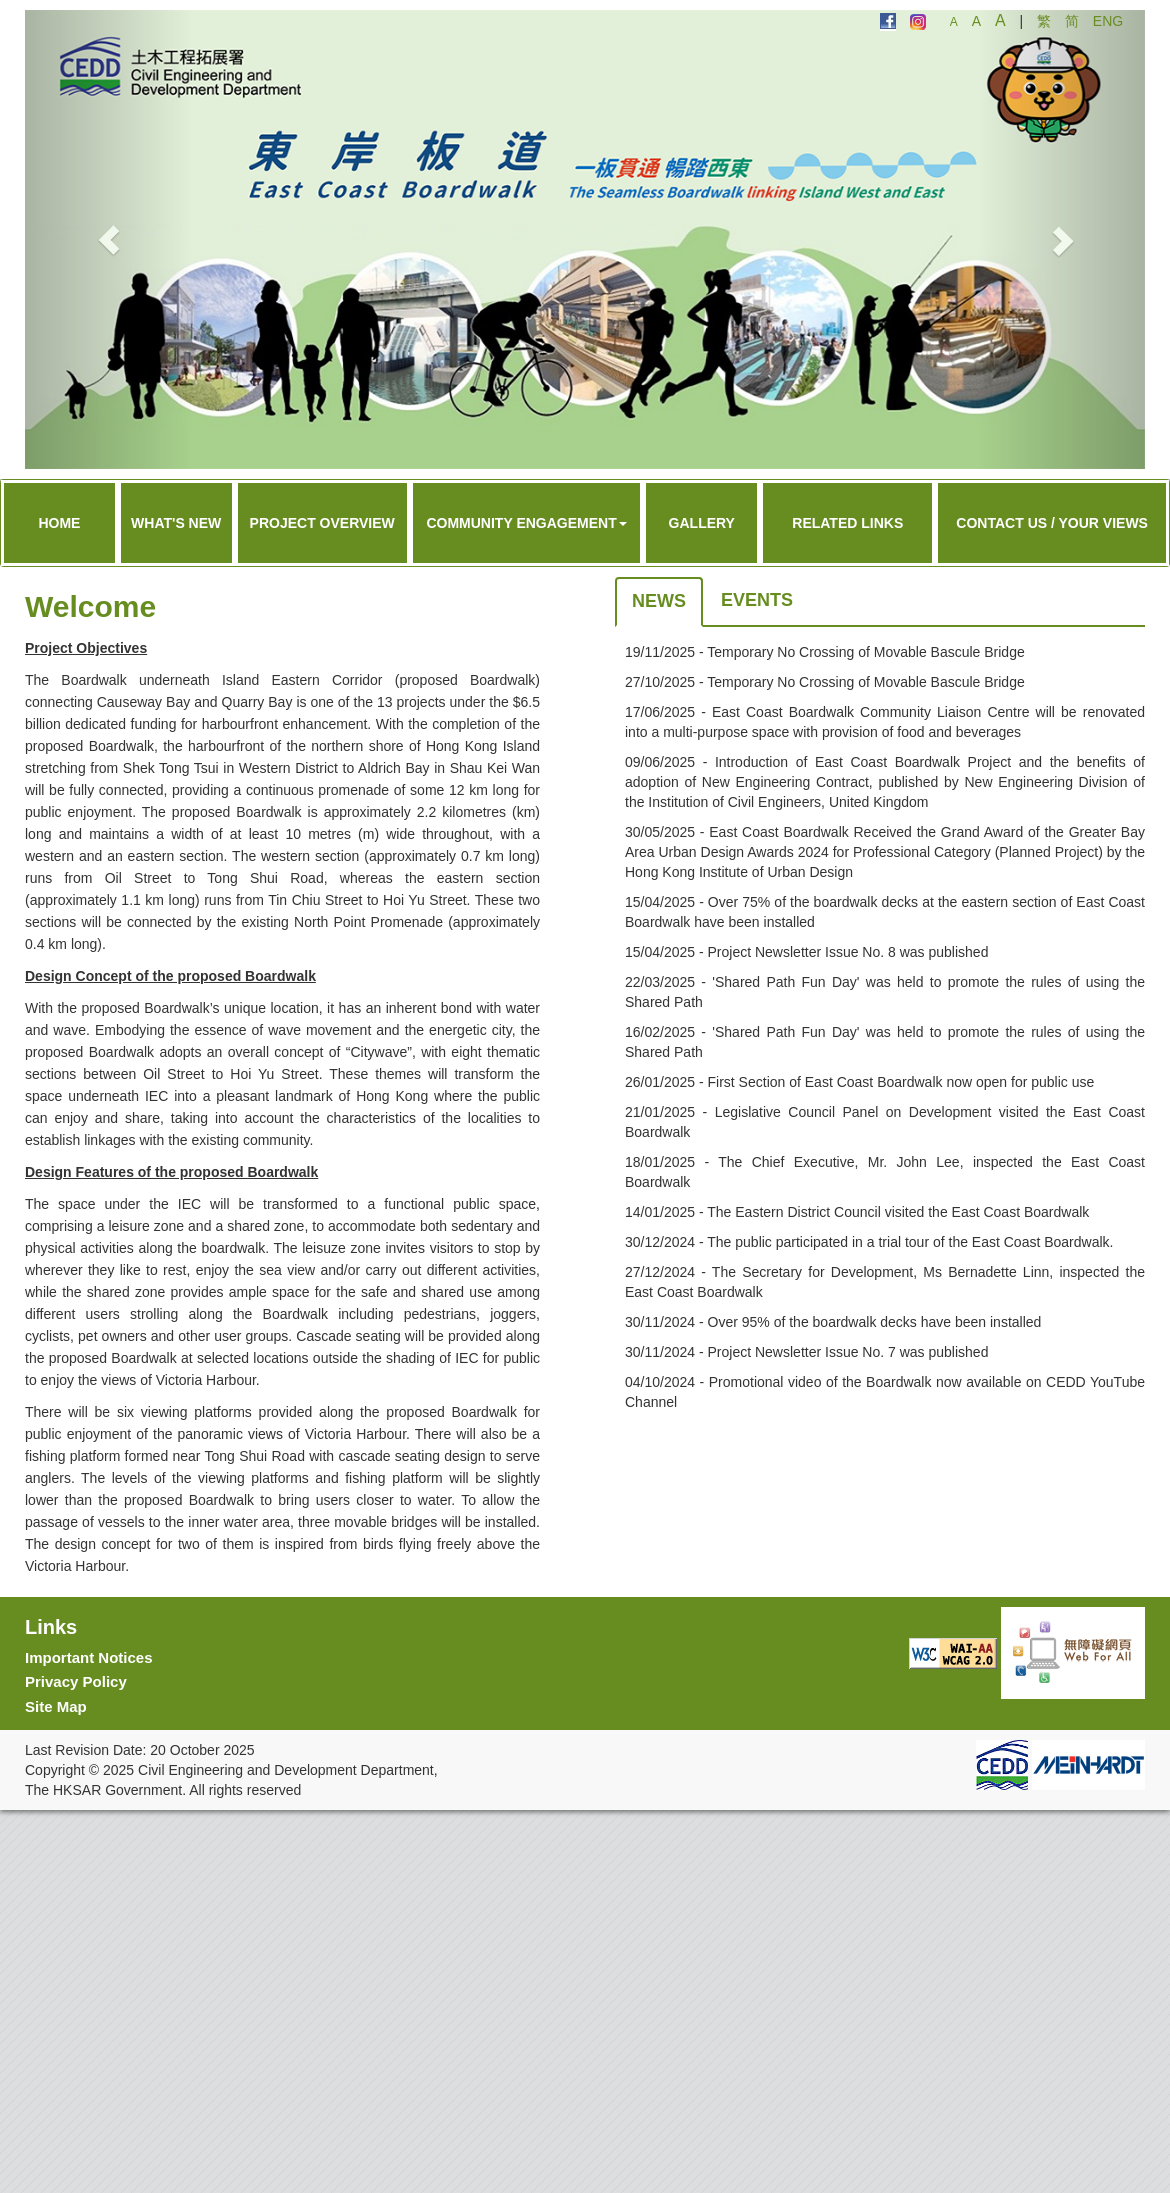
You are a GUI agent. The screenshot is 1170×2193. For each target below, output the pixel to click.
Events (757, 600)
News (659, 601)
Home (59, 523)
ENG (1108, 21)
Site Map (56, 1706)
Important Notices (89, 1657)
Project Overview (322, 523)
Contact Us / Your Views (1052, 523)
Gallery (702, 523)
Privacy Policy (76, 1681)
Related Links (847, 523)
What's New (176, 523)
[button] (109, 239)
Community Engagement (526, 523)
